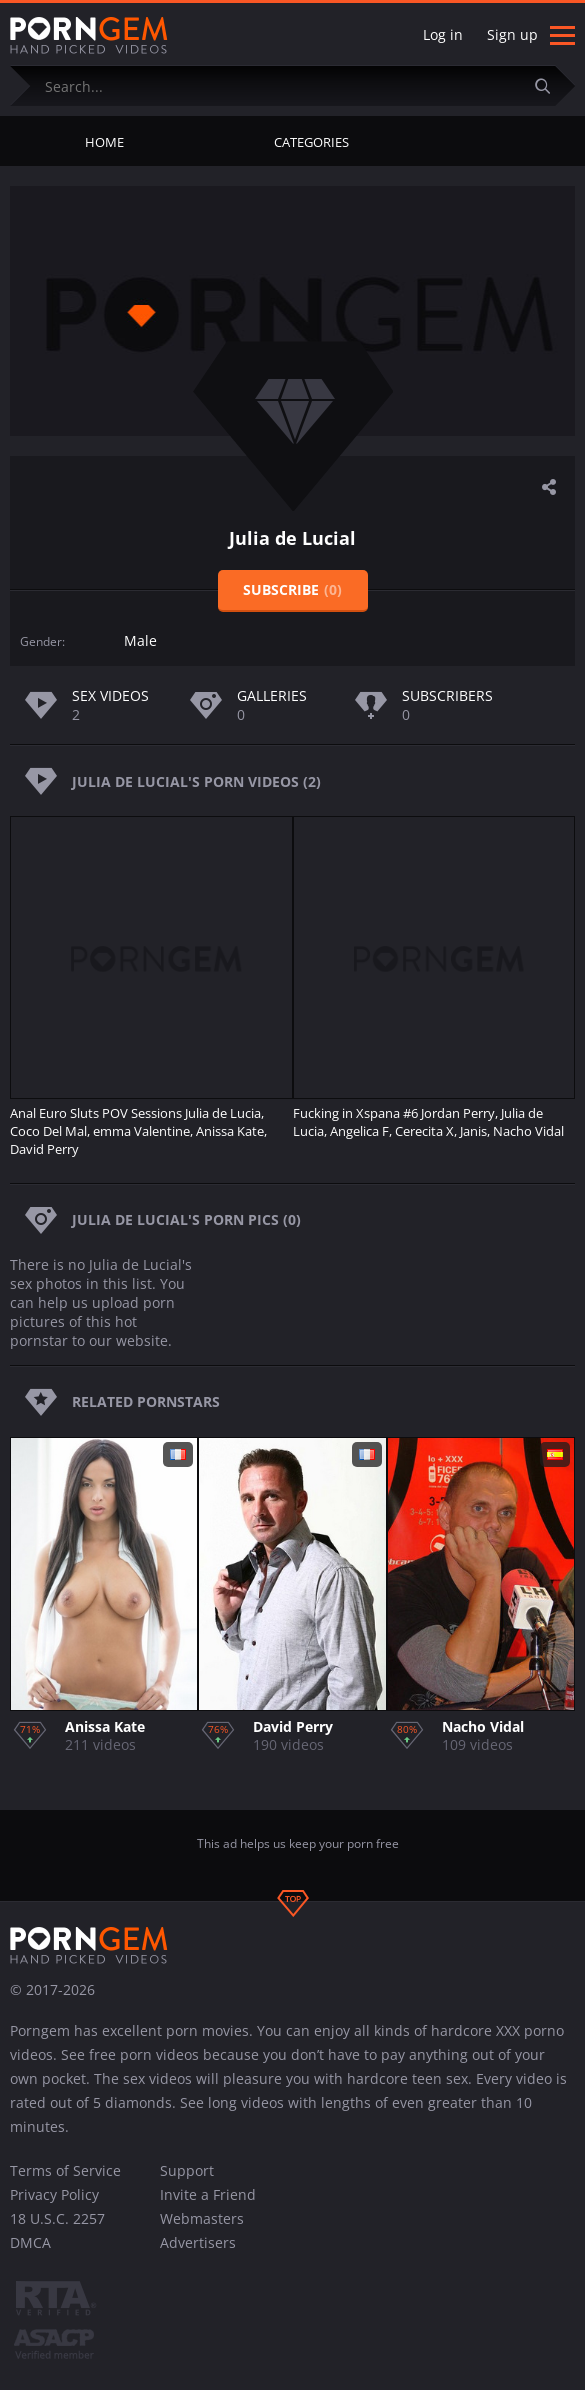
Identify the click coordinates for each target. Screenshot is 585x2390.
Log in (443, 34)
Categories (311, 142)
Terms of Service (65, 2170)
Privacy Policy (54, 2194)
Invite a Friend (208, 2194)
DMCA (30, 2242)
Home (104, 142)
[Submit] (550, 85)
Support (187, 2170)
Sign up (512, 34)
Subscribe (292, 589)
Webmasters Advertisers (202, 2230)
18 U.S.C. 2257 (57, 2218)
